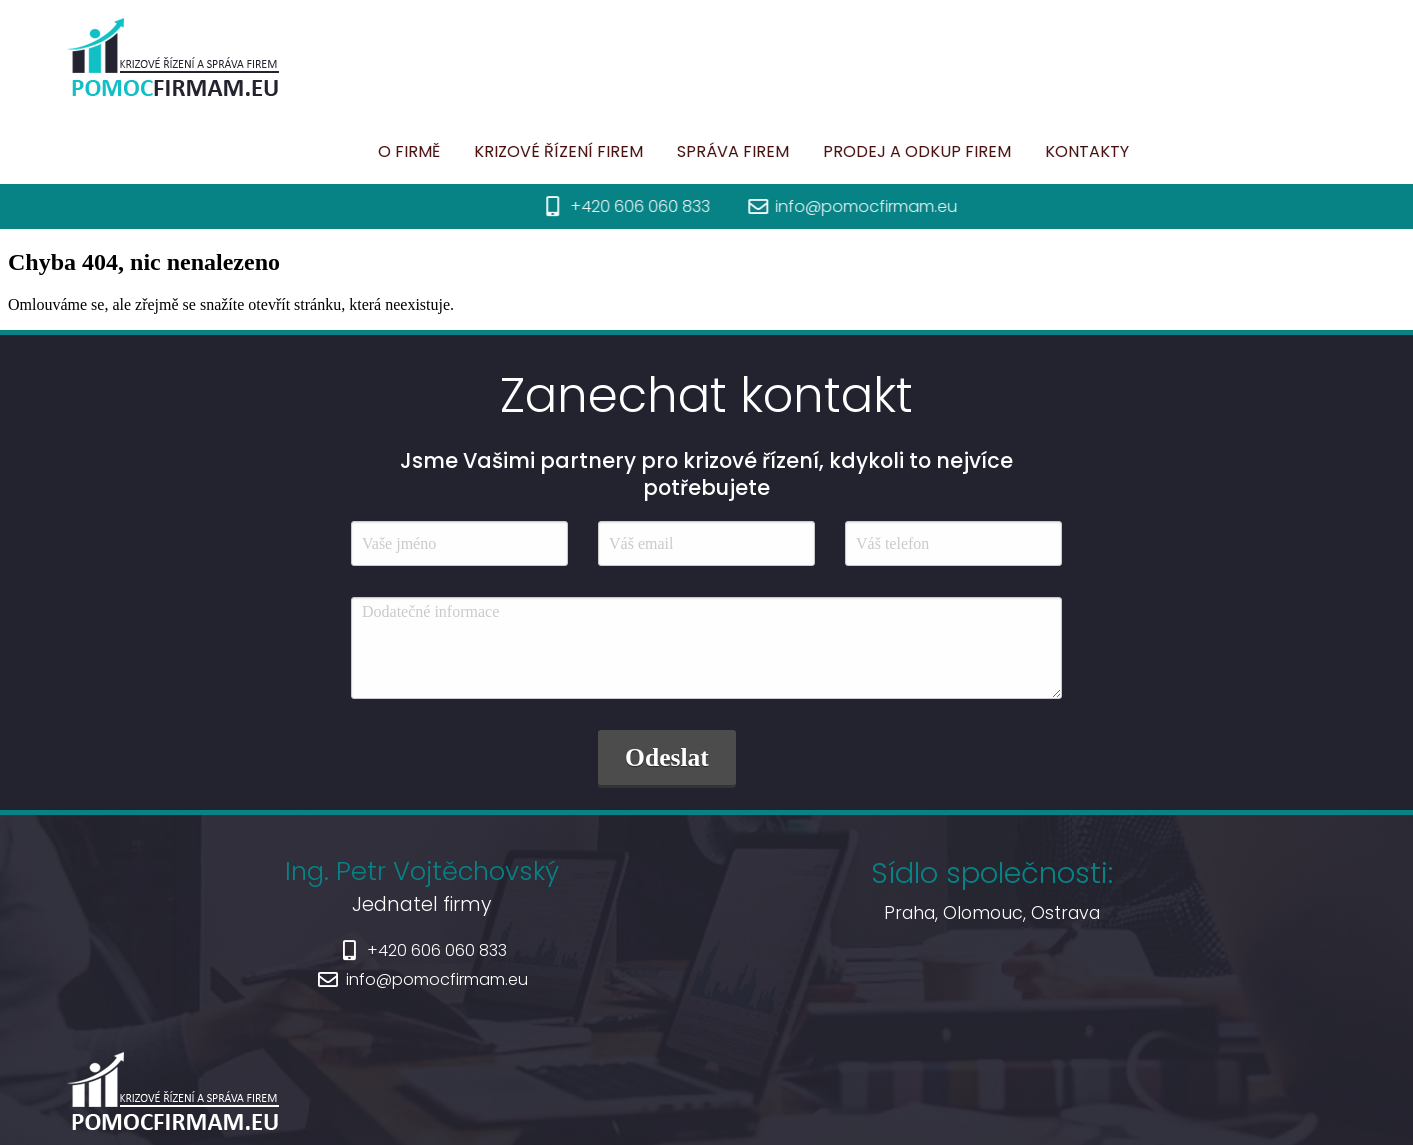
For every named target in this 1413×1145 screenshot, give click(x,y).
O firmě (329, 151)
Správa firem (653, 151)
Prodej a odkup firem (837, 151)
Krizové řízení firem (478, 151)
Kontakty (1007, 151)
